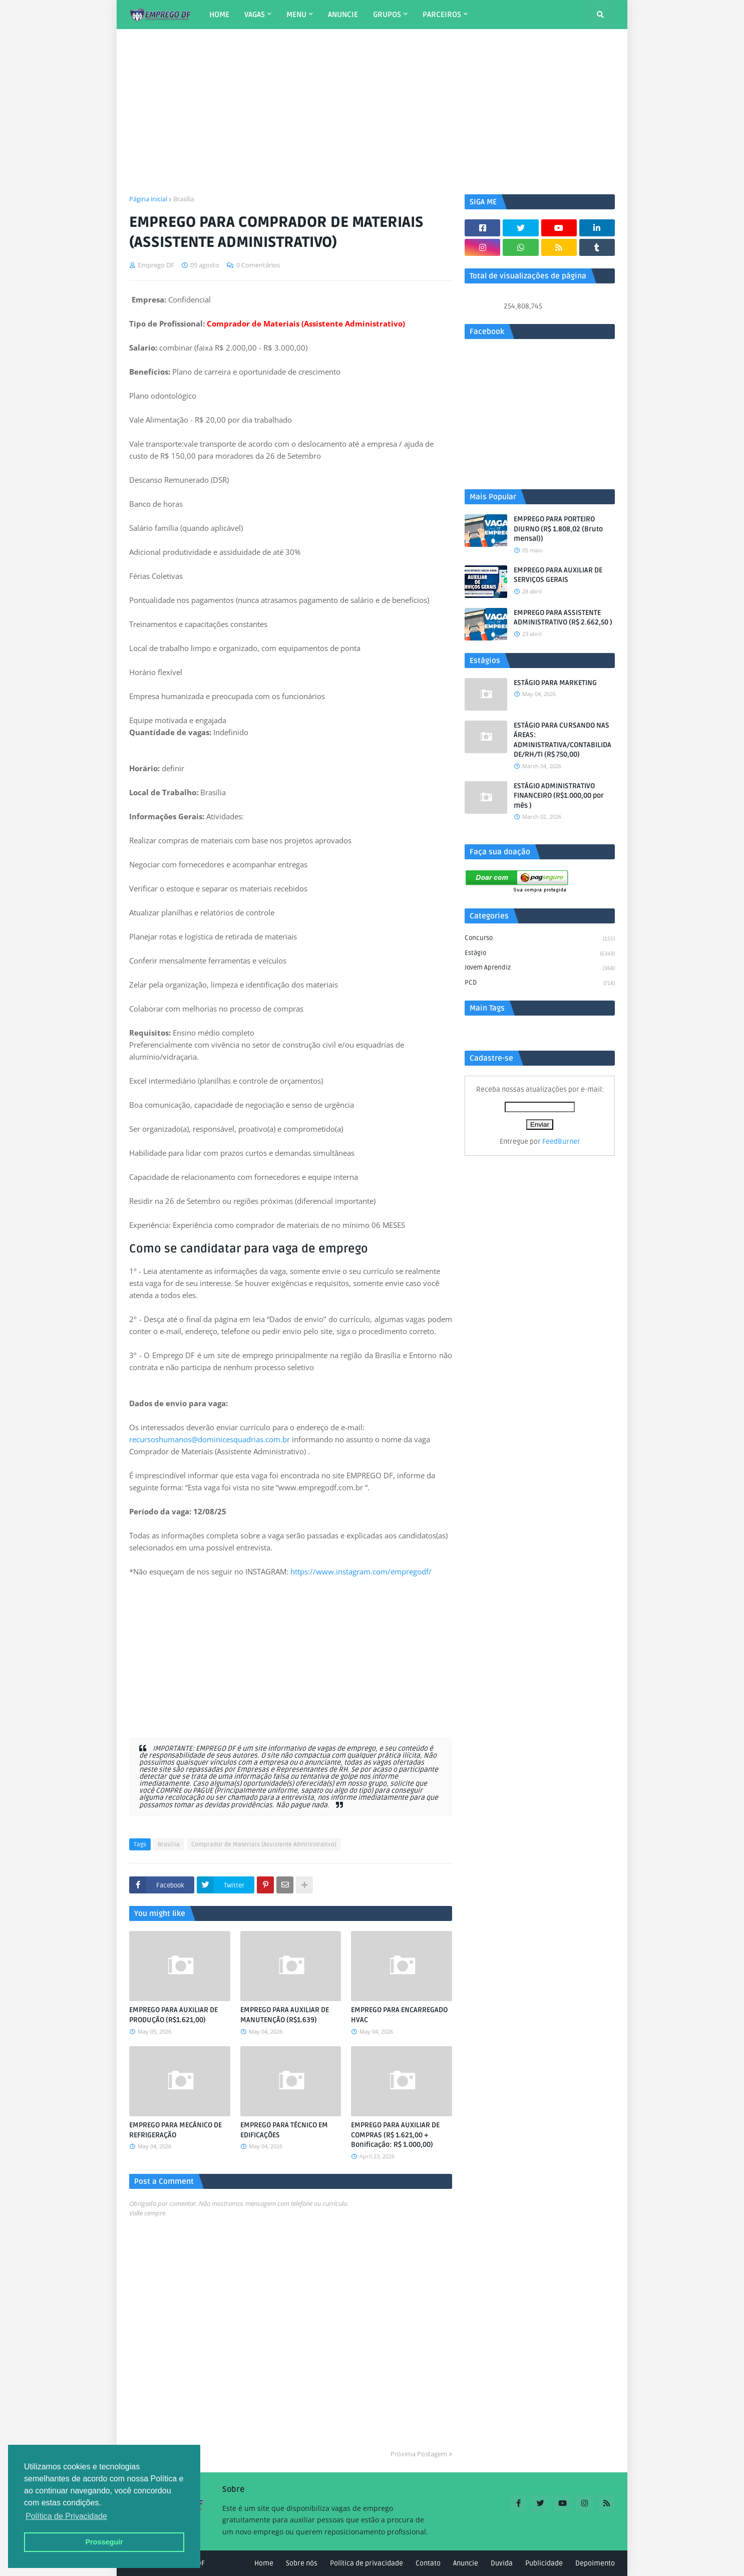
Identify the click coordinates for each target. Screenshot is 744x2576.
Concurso (540, 939)
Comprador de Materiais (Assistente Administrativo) (263, 1844)
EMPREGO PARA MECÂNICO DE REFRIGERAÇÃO (175, 2130)
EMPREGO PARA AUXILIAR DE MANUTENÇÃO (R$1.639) (284, 2015)
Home (263, 2563)
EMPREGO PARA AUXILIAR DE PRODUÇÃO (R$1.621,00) (173, 2015)
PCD (540, 983)
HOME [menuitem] (219, 14)
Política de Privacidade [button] (66, 2516)
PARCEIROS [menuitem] (442, 14)
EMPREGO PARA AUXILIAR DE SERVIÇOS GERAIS (558, 575)
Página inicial (148, 198)
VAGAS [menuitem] (254, 14)
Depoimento (595, 2563)
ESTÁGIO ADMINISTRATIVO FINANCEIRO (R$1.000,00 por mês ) (559, 796)
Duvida (502, 2563)
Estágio (540, 954)
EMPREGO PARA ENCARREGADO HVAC (399, 2015)
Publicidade (544, 2563)
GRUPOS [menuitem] (387, 14)
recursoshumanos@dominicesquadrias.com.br (209, 1439)
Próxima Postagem (419, 2453)
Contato (428, 2563)
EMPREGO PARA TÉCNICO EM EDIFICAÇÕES (284, 2130)
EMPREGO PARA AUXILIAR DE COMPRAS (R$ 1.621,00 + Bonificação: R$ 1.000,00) (395, 2135)
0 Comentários (258, 264)
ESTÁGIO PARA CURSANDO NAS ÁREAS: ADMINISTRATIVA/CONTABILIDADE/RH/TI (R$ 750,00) (562, 740)
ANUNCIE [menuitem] (343, 14)
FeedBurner (561, 1141)
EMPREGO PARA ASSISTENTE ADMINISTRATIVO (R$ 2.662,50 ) (563, 617)
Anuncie (465, 2563)
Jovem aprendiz (540, 968)
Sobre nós (301, 2563)
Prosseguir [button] (104, 2542)
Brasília (183, 198)
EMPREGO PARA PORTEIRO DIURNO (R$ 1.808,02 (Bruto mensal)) (558, 529)
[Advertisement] (372, 112)
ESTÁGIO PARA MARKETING (555, 683)
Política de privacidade (366, 2563)
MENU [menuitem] (296, 14)
